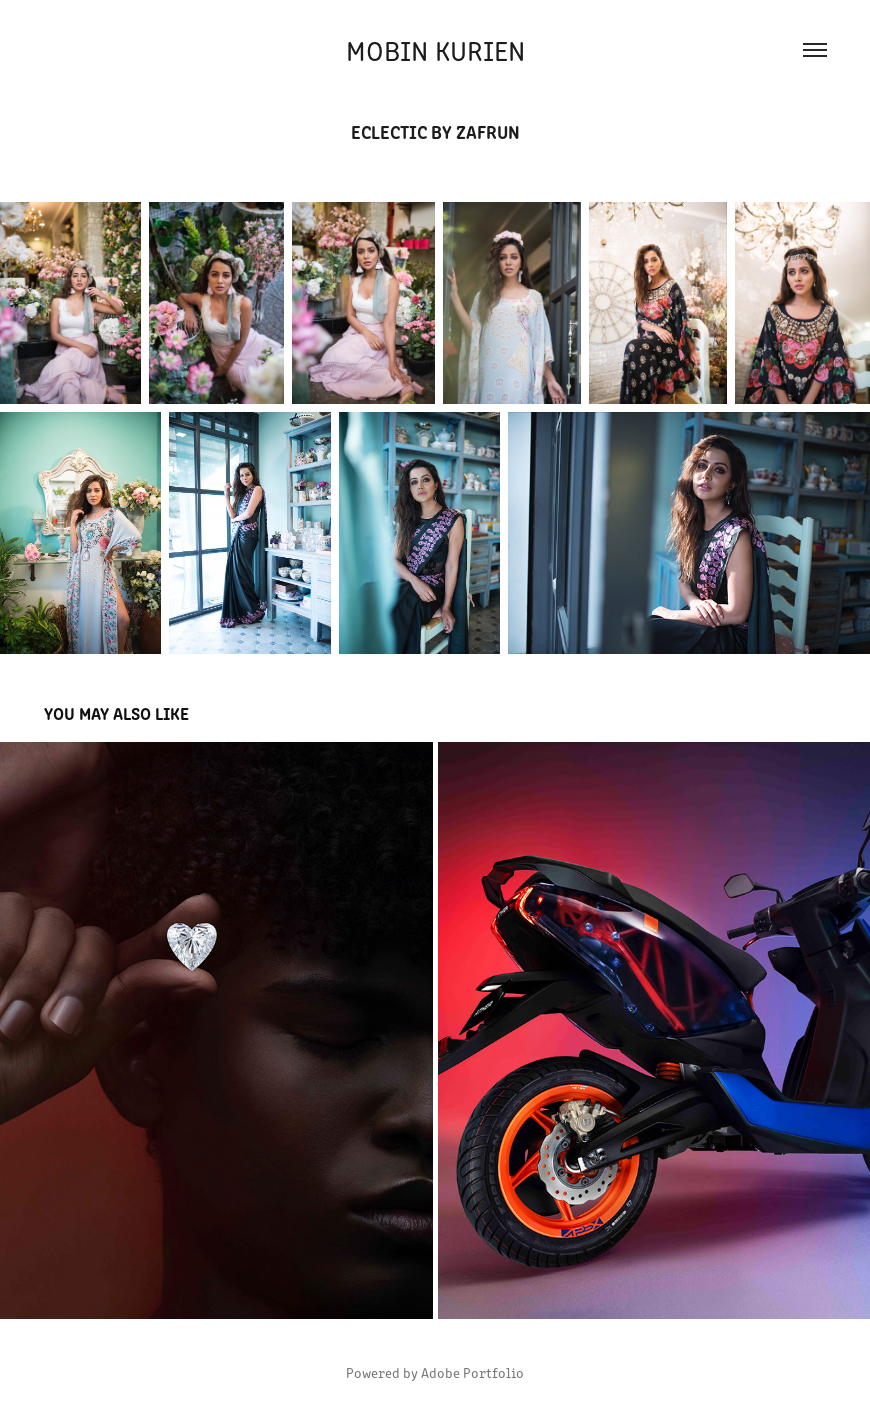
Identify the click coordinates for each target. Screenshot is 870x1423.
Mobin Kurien (435, 49)
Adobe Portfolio (472, 1372)
